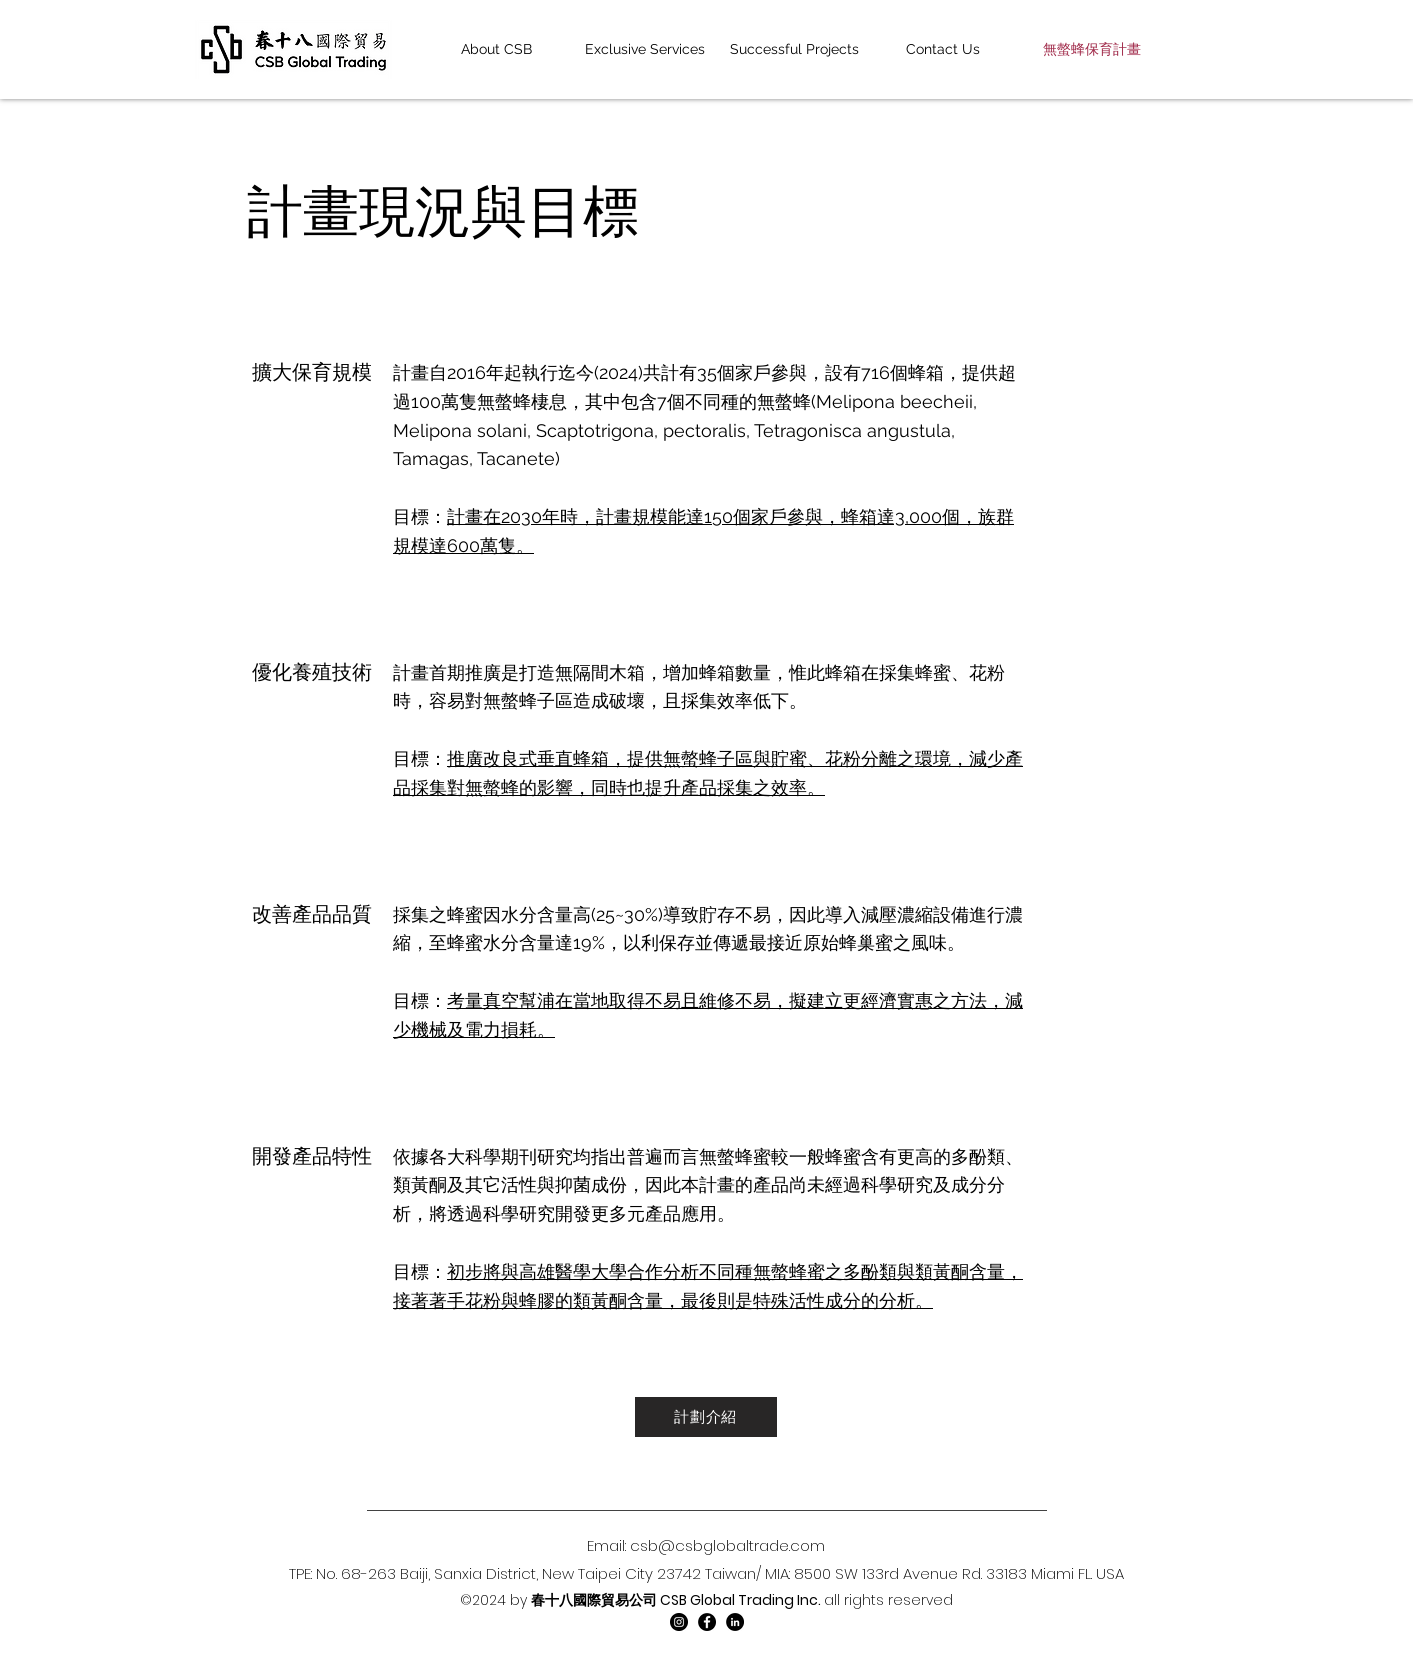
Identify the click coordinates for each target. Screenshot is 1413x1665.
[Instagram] (679, 1622)
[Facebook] (707, 1622)
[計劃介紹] (706, 1417)
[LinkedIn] (735, 1622)
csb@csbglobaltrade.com (727, 1545)
